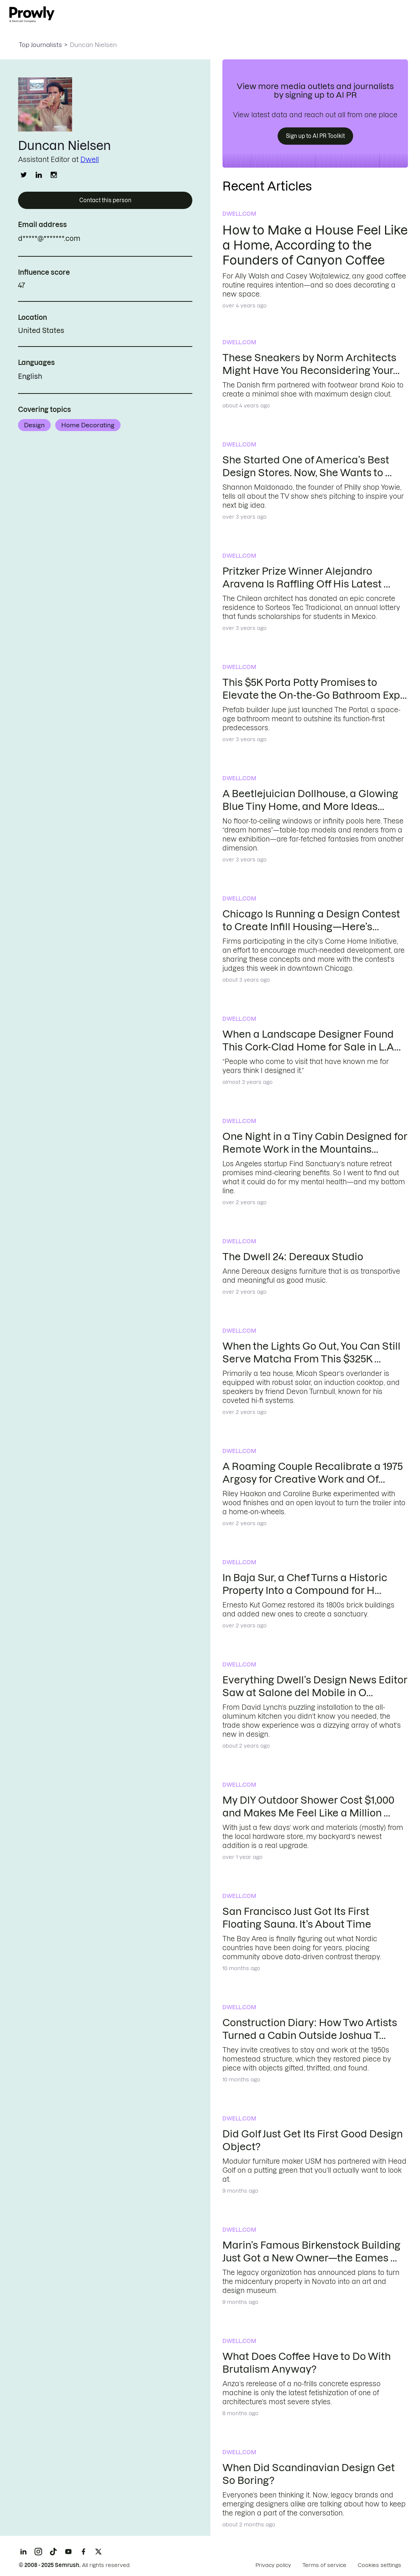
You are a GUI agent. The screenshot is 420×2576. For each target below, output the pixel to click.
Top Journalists (40, 44)
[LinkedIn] (23, 2551)
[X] (98, 2551)
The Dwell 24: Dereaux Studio (292, 1256)
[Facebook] (83, 2551)
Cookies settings (379, 2565)
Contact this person (105, 200)
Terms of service (324, 2565)
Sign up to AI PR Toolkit (315, 136)
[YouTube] (68, 2551)
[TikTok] (53, 2551)
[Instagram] (38, 2551)
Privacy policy (273, 2565)
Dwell (89, 159)
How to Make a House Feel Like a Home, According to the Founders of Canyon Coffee (315, 245)
